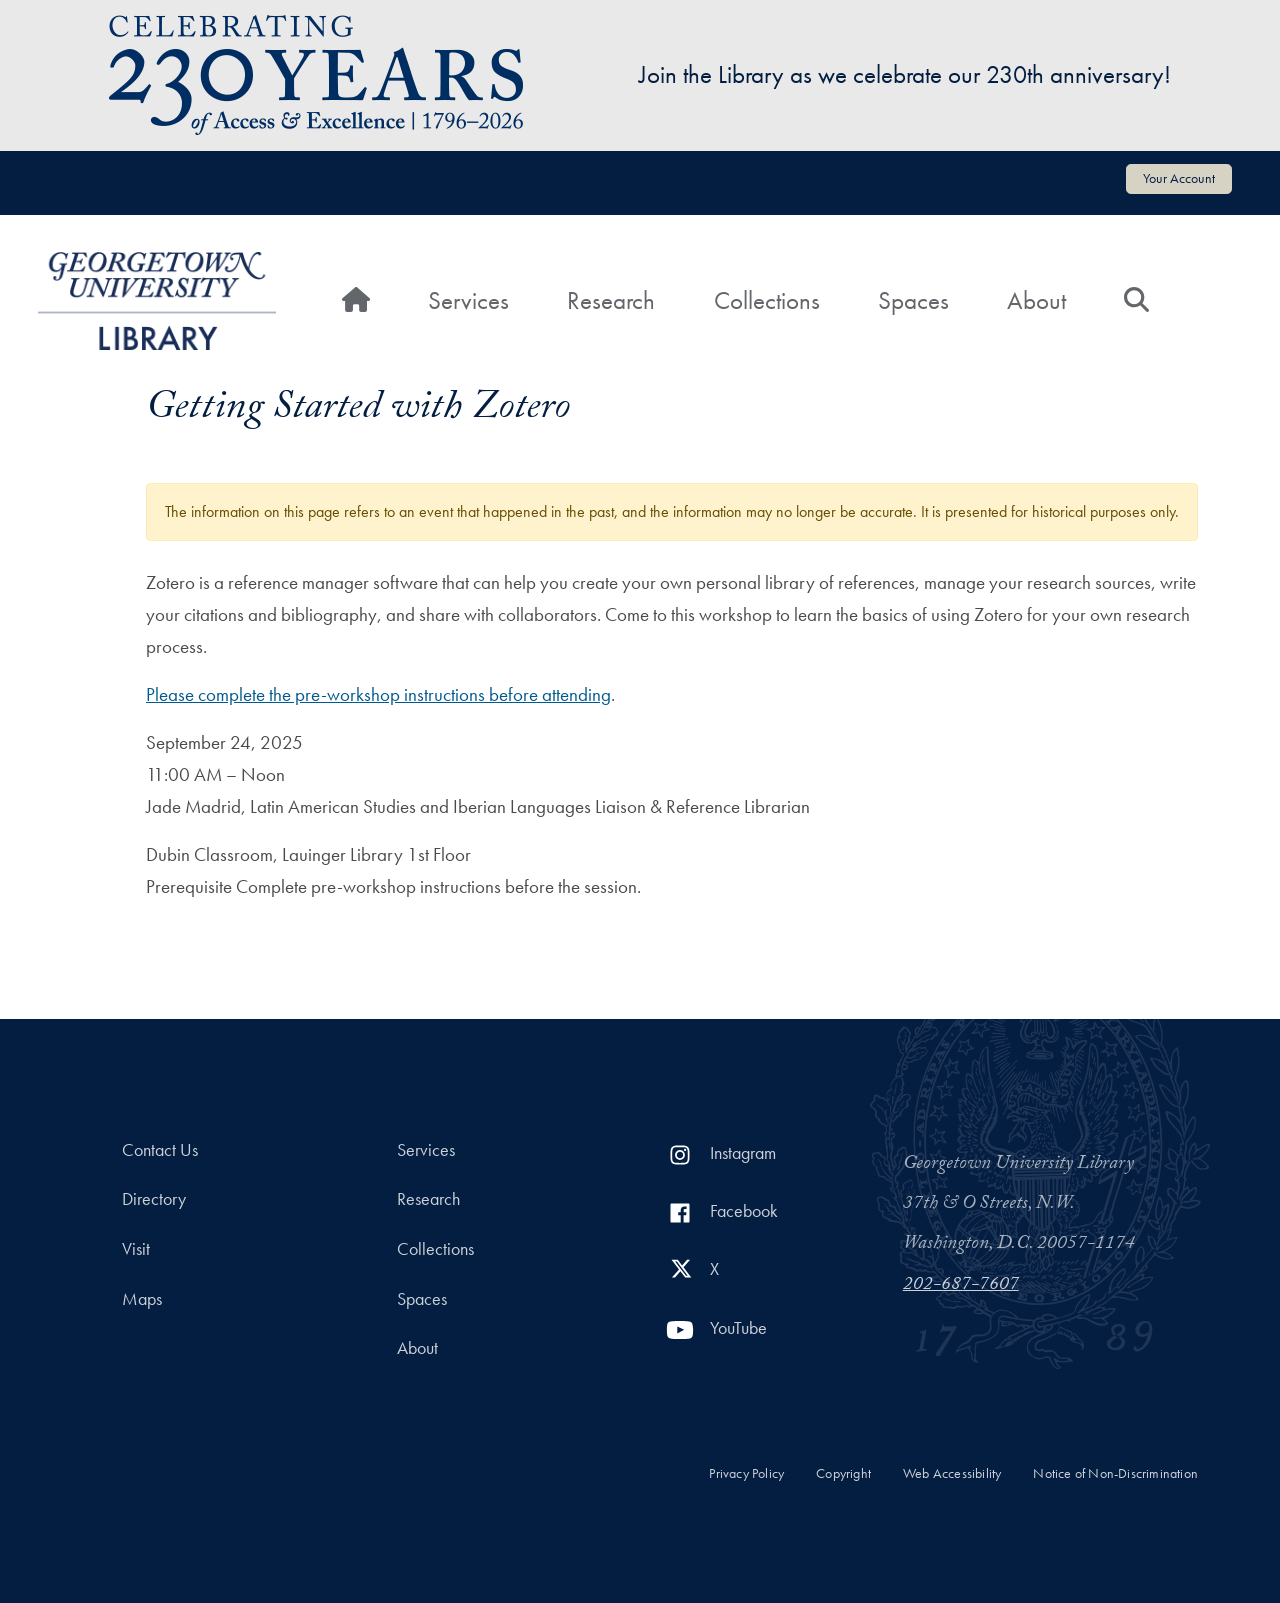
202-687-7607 (961, 1286)
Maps (142, 1299)
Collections (767, 300)
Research (611, 300)
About (1036, 300)
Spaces (913, 300)
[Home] (356, 301)
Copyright (843, 1473)
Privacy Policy (746, 1473)
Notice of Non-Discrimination (1115, 1473)
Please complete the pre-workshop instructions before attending (378, 694)
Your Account (1179, 178)
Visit (136, 1249)
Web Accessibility (952, 1473)
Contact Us (160, 1150)
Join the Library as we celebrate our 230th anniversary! (905, 74)
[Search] (1136, 301)
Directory (154, 1199)
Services (468, 300)
